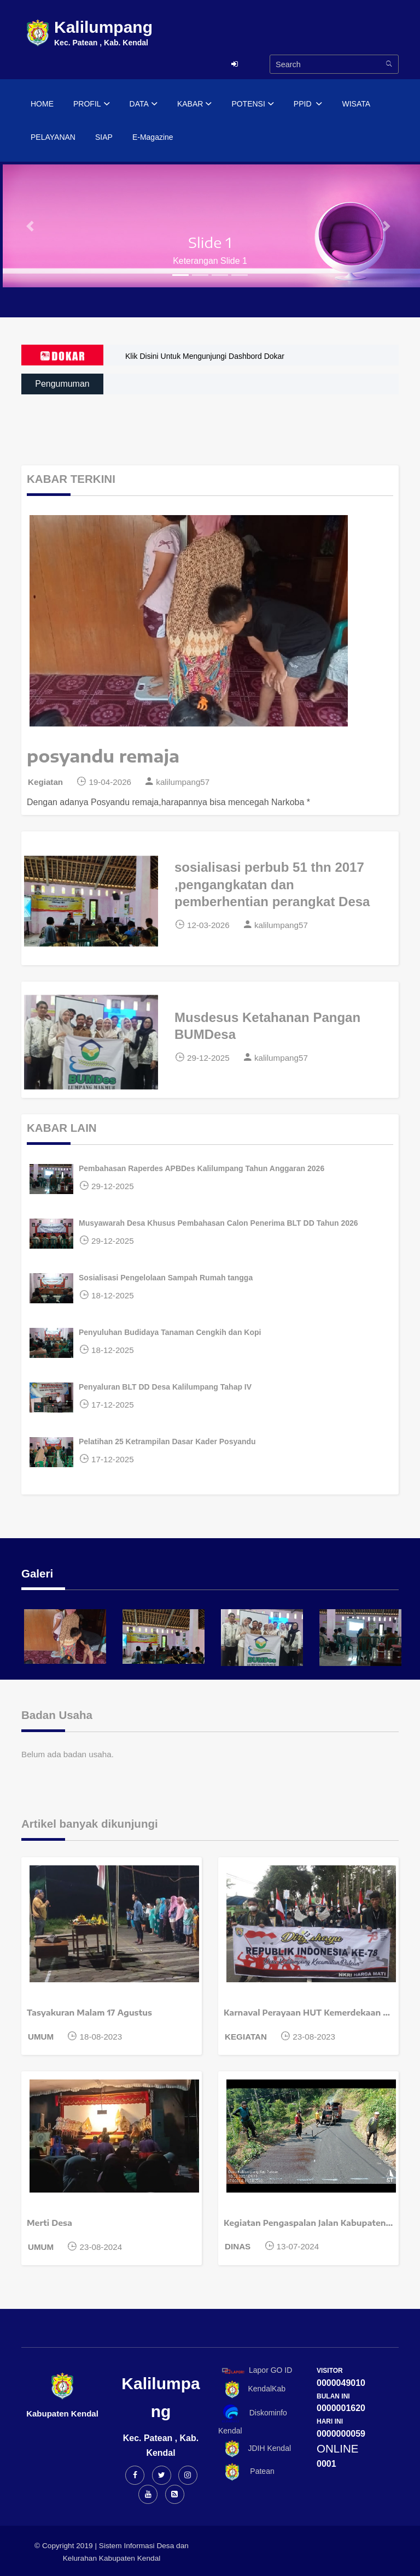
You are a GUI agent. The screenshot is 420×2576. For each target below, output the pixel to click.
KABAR (194, 104)
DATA (144, 104)
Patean (246, 2472)
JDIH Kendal (254, 2449)
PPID (308, 104)
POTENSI (252, 104)
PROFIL (91, 104)
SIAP (104, 137)
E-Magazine (152, 137)
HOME (42, 103)
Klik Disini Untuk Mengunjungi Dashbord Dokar (204, 356)
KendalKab (251, 2389)
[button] (31, 226)
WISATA (356, 103)
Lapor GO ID (256, 2370)
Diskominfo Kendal (252, 2419)
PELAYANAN (53, 137)
